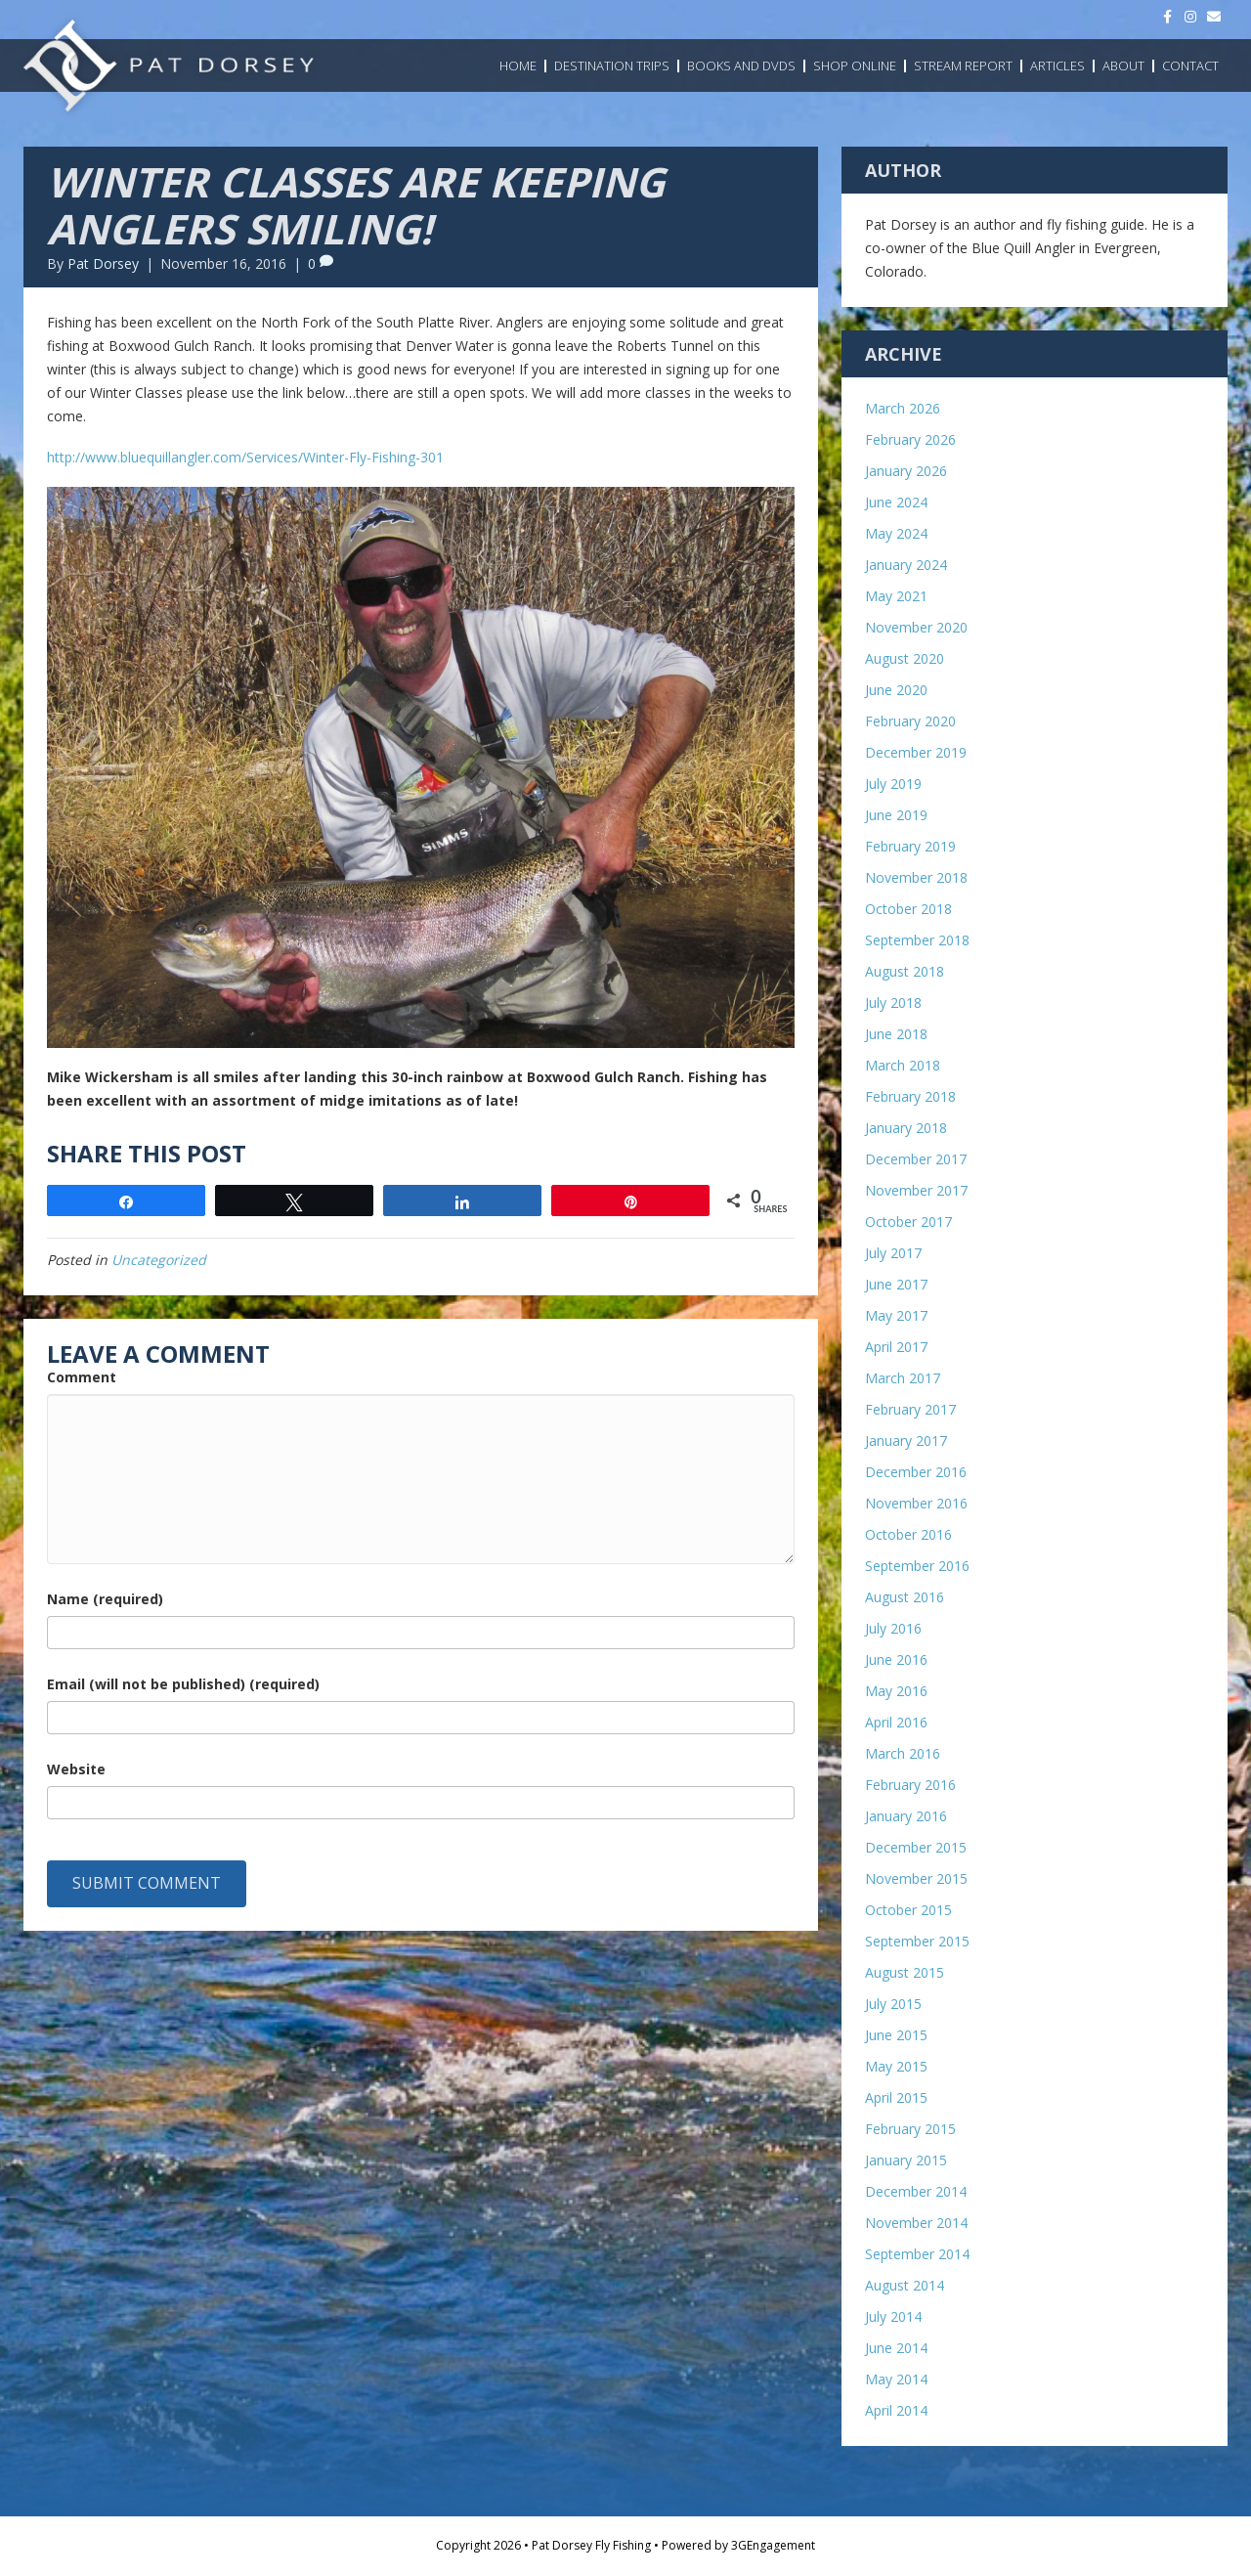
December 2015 (916, 1847)
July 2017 (893, 1253)
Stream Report (963, 65)
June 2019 (896, 815)
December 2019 (916, 752)
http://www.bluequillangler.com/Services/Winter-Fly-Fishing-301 (245, 457)
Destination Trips (611, 65)
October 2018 (908, 908)
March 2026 (902, 408)
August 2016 (904, 1597)
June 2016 (896, 1659)
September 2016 (917, 1565)
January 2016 (906, 1816)
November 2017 (916, 1190)
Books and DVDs (741, 65)
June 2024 (896, 502)
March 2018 (902, 1065)
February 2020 (910, 721)
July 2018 (893, 1002)
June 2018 (896, 1034)
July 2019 (893, 783)
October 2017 (908, 1221)
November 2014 (916, 2222)
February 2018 (910, 1096)
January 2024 (906, 564)
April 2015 (896, 2097)
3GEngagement (773, 2545)
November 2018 (916, 877)
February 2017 (910, 1409)
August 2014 (904, 2285)
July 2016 (893, 1628)
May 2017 (896, 1315)
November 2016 (916, 1503)
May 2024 (896, 533)
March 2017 (902, 1378)
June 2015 (896, 2035)
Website (76, 1769)
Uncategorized (158, 1259)
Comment (81, 1377)
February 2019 (910, 846)
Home (518, 65)
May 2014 (896, 2379)
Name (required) (105, 1599)
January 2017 (906, 1440)
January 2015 (906, 2160)
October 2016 (908, 1534)
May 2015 (896, 2066)
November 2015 (916, 1878)
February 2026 (910, 439)
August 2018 (904, 971)
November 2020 (916, 627)
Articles (1057, 65)
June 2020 (896, 689)
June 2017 (896, 1284)
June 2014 (896, 2347)
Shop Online (854, 65)
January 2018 (906, 1127)
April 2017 (896, 1346)
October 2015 (908, 1909)
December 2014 (916, 2191)
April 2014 (896, 2410)
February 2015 (910, 2128)
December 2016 (916, 1472)
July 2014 (893, 2316)
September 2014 (917, 2254)
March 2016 (902, 1753)
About (1123, 65)
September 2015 (917, 1941)
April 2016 (896, 1722)
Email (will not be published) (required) (183, 1684)
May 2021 (896, 596)
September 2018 (917, 940)
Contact (1190, 65)
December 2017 (916, 1159)
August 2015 (904, 1972)
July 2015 (893, 2003)
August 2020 (904, 658)
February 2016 (910, 1784)
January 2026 (906, 470)
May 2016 (896, 1690)
